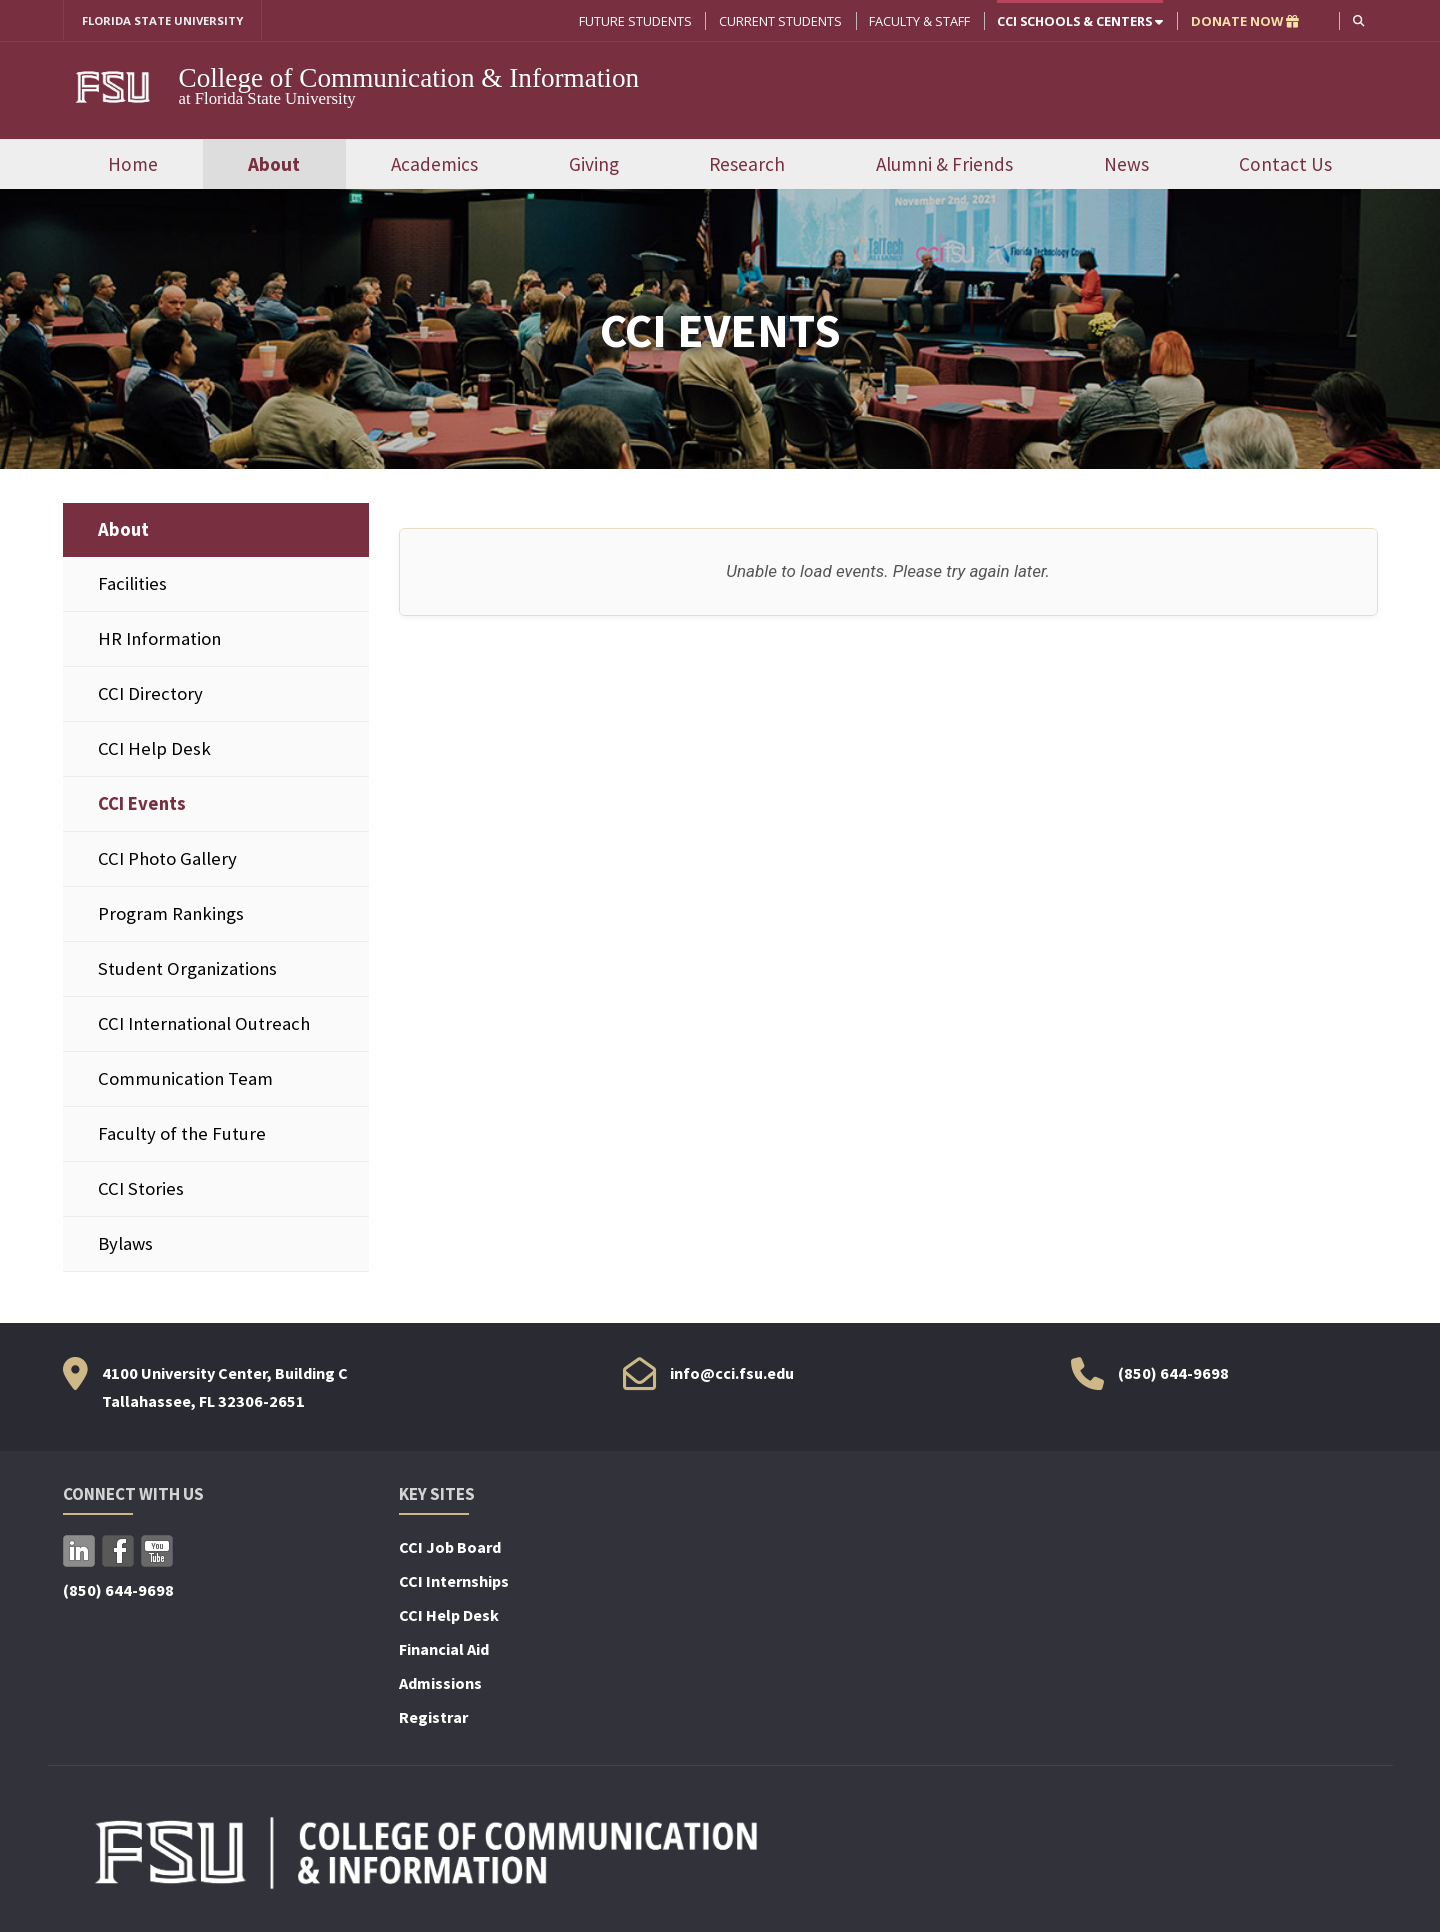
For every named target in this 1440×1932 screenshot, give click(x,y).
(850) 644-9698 (1173, 1375)
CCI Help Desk (154, 749)
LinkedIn (79, 1553)
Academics (434, 165)
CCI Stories (141, 1190)
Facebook (118, 1553)
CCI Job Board (450, 1549)
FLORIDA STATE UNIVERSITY (170, 21)
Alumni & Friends (944, 165)
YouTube (157, 1553)
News (1126, 165)
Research (747, 165)
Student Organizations (187, 970)
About (274, 165)
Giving (594, 165)
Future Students (633, 21)
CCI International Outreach (204, 1025)
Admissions (440, 1685)
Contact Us (1285, 165)
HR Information (159, 639)
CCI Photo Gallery (167, 860)
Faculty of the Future (182, 1135)
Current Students (778, 21)
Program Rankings (171, 915)
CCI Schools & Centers (1078, 21)
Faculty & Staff (917, 21)
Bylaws (125, 1245)
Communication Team (185, 1080)
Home (133, 165)
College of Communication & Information (409, 79)
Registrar (433, 1719)
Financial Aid (444, 1651)
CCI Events (142, 804)
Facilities (132, 584)
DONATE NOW (1243, 21)
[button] (1357, 20)
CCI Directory (150, 694)
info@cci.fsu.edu (732, 1375)
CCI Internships (454, 1583)
